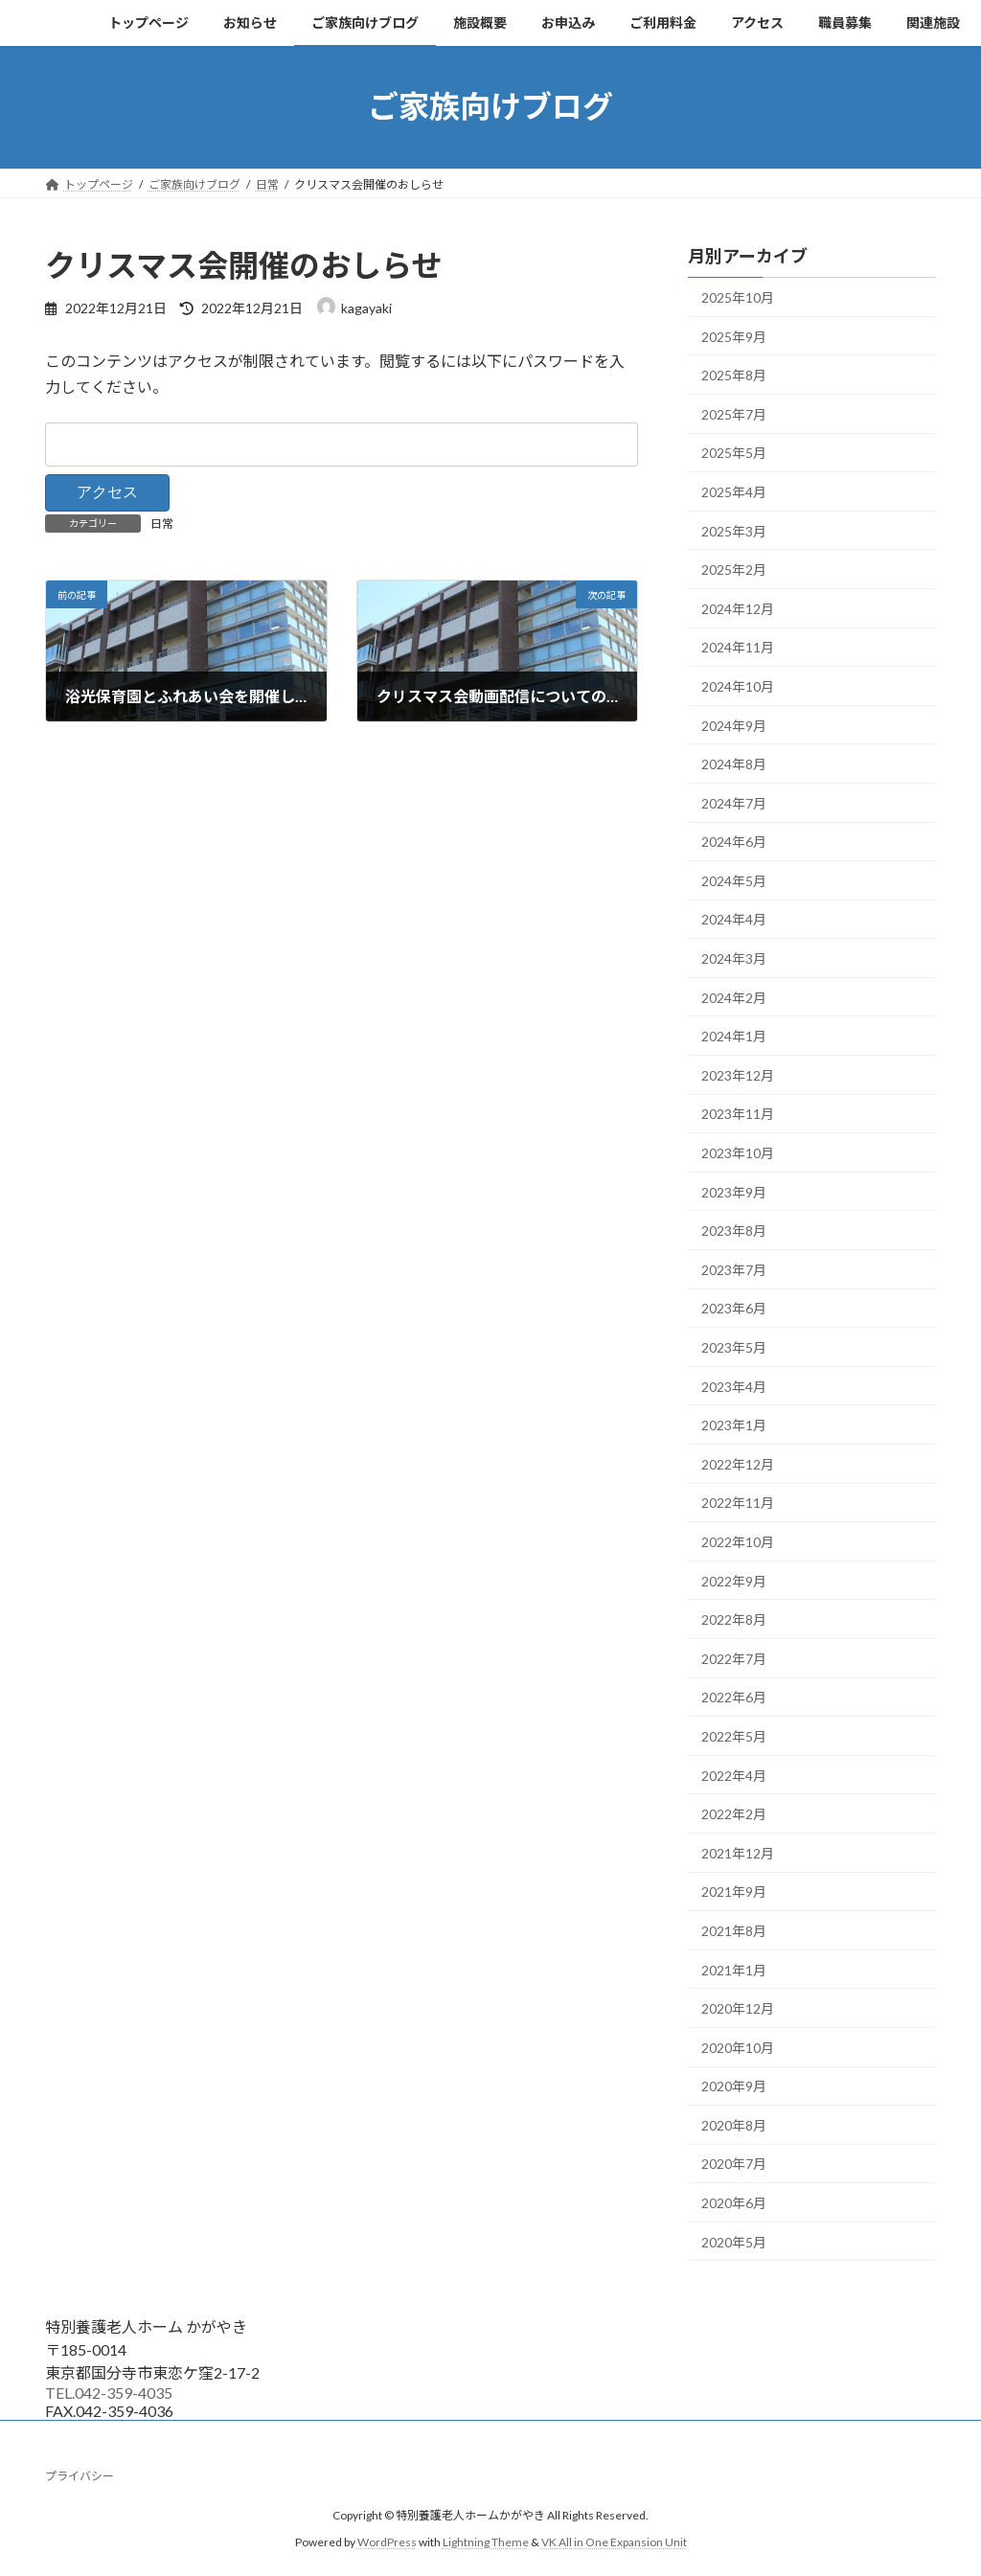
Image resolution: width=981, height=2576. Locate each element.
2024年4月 (733, 919)
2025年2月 (733, 569)
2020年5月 (733, 2241)
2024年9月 (733, 725)
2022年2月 (733, 1814)
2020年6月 (733, 2203)
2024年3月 (733, 958)
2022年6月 (733, 1697)
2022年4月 (733, 1775)
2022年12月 (737, 1463)
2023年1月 (733, 1425)
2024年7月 (733, 802)
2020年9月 (733, 2086)
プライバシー (79, 2476)
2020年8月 (733, 2124)
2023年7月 (733, 1269)
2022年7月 (733, 1658)
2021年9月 (733, 1891)
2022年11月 (737, 1502)
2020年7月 (733, 2163)
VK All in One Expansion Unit (614, 2542)
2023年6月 (733, 1308)
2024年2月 (733, 997)
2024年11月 (737, 647)
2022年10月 (737, 1542)
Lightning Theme (486, 2542)
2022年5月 (733, 1736)
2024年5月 (733, 880)
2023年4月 (733, 1386)
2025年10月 (737, 297)
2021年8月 (733, 1931)
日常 (161, 523)
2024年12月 (737, 608)
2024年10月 (737, 686)
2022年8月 (733, 1619)
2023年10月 (737, 1153)
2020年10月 (737, 2047)
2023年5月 (733, 1347)
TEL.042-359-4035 (108, 2392)
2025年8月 (733, 375)
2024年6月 (733, 841)
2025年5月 (733, 453)
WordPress (387, 2542)
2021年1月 (733, 1969)
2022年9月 (733, 1580)
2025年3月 (733, 530)
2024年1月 (733, 1036)
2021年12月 (737, 1852)
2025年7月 (733, 413)
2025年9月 (733, 336)
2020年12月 (737, 2008)
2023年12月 (737, 1074)
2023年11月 (737, 1114)
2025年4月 (733, 492)
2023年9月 (733, 1191)
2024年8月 (733, 764)
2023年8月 (733, 1230)
